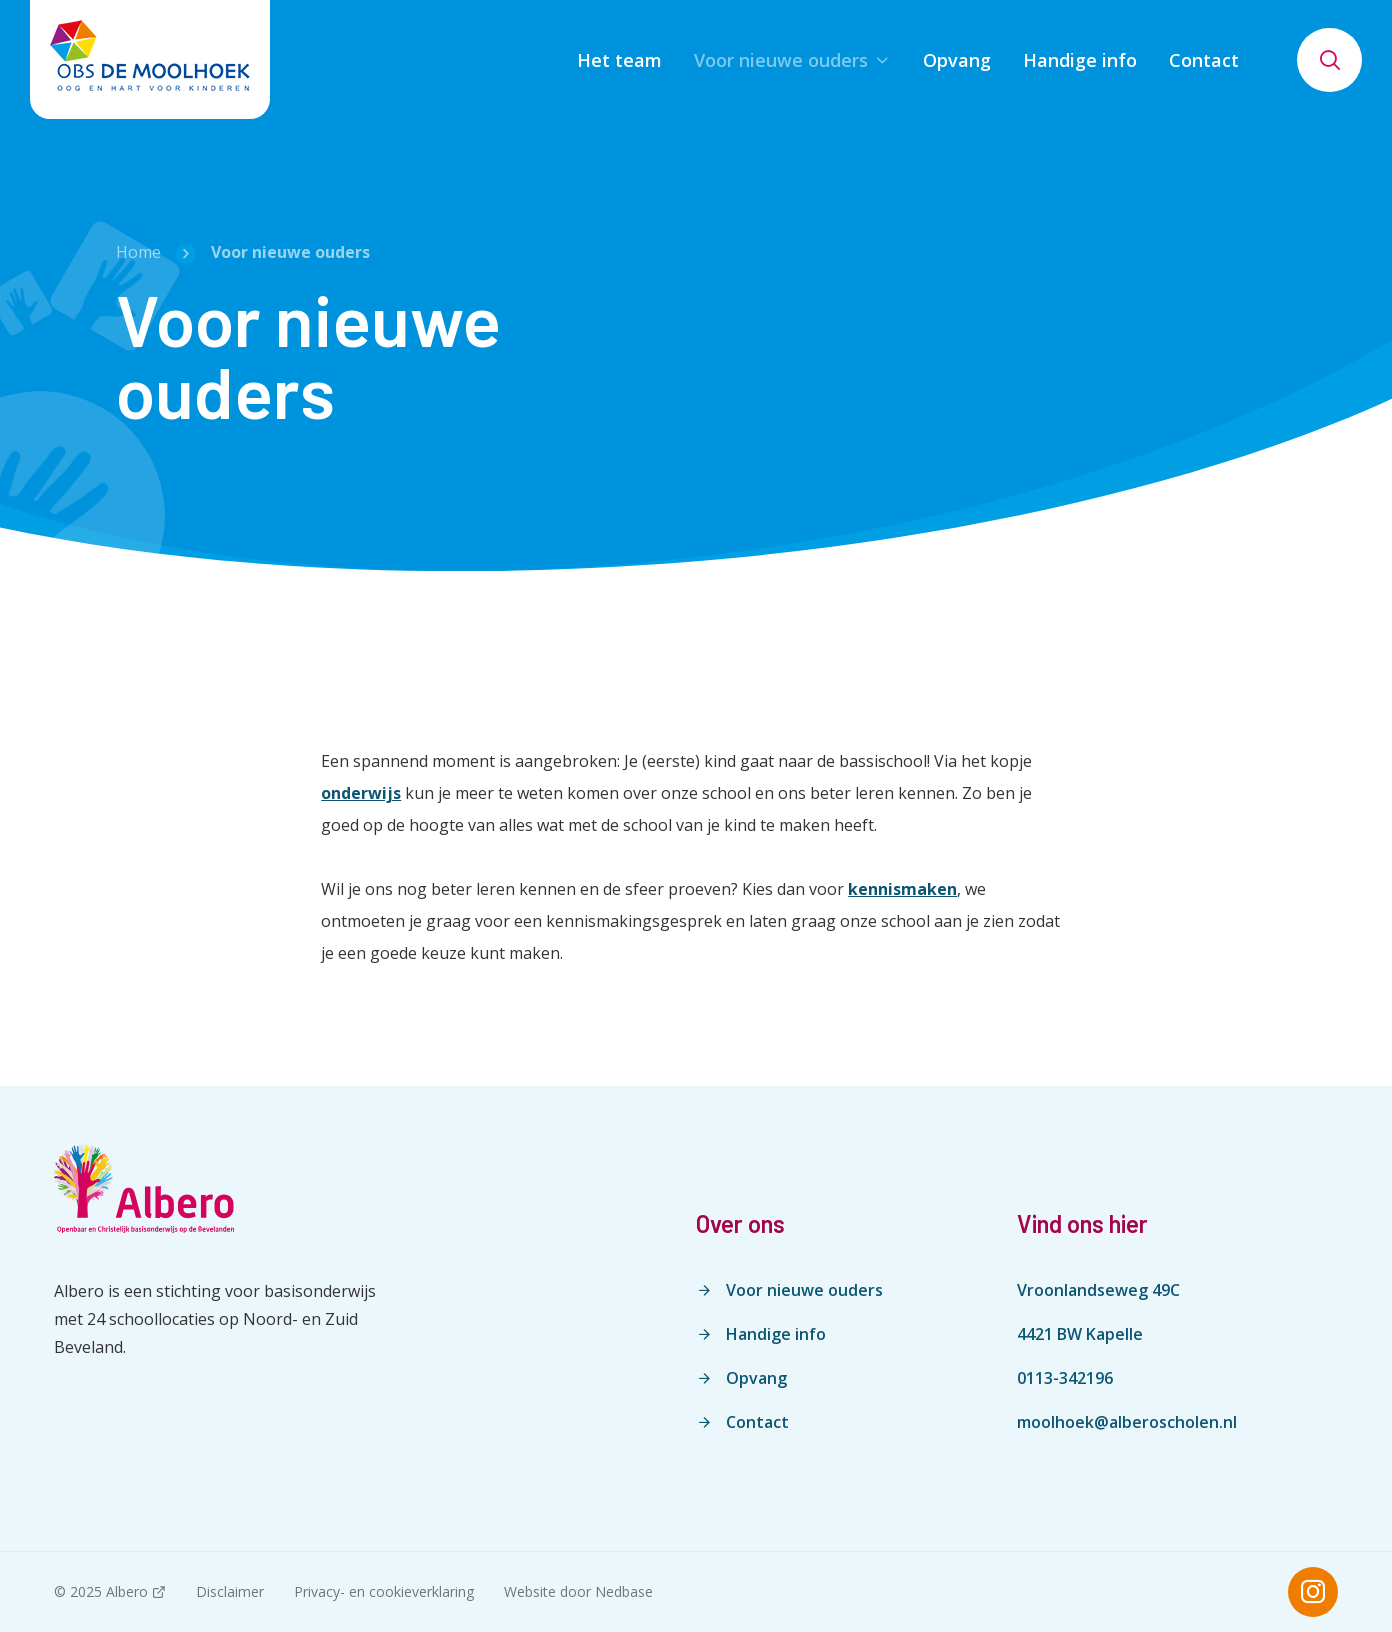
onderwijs (361, 793)
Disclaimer (230, 1591)
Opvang (957, 60)
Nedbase (624, 1591)
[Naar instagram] (1313, 1592)
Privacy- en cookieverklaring (384, 1591)
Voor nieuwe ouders (781, 60)
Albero (127, 1591)
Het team (619, 60)
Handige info (1080, 60)
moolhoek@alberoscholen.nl (1127, 1422)
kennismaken (902, 889)
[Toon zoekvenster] (1329, 60)
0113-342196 (1065, 1378)
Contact (1204, 60)
